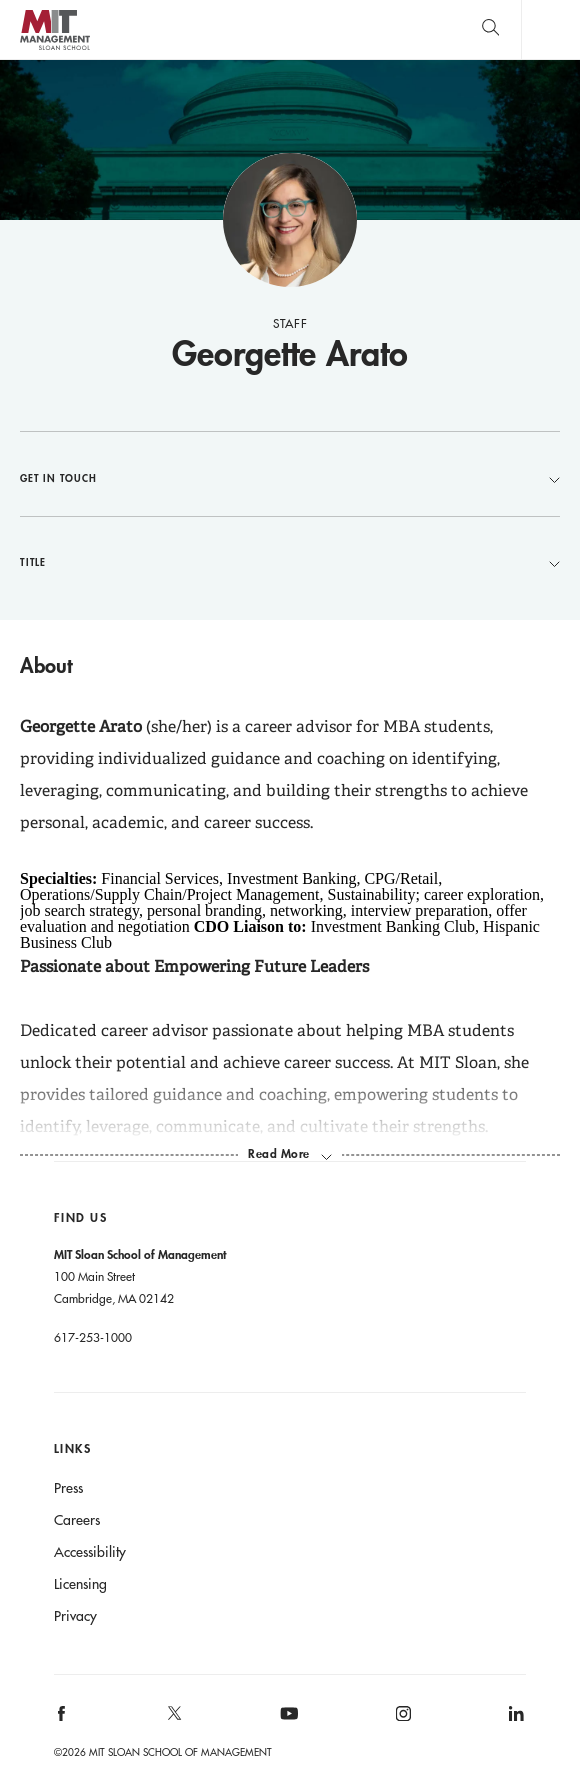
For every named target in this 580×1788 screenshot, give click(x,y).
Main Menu (550, 29)
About (46, 665)
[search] (490, 29)
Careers (77, 1520)
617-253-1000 (93, 1337)
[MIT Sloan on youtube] (286, 1724)
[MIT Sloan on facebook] (62, 1720)
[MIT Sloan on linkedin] (515, 1720)
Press (68, 1488)
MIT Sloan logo (54, 49)
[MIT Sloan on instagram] (401, 1720)
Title (290, 562)
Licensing (80, 1584)
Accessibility (90, 1552)
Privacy (75, 1616)
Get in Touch (290, 478)
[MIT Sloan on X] (174, 1720)
